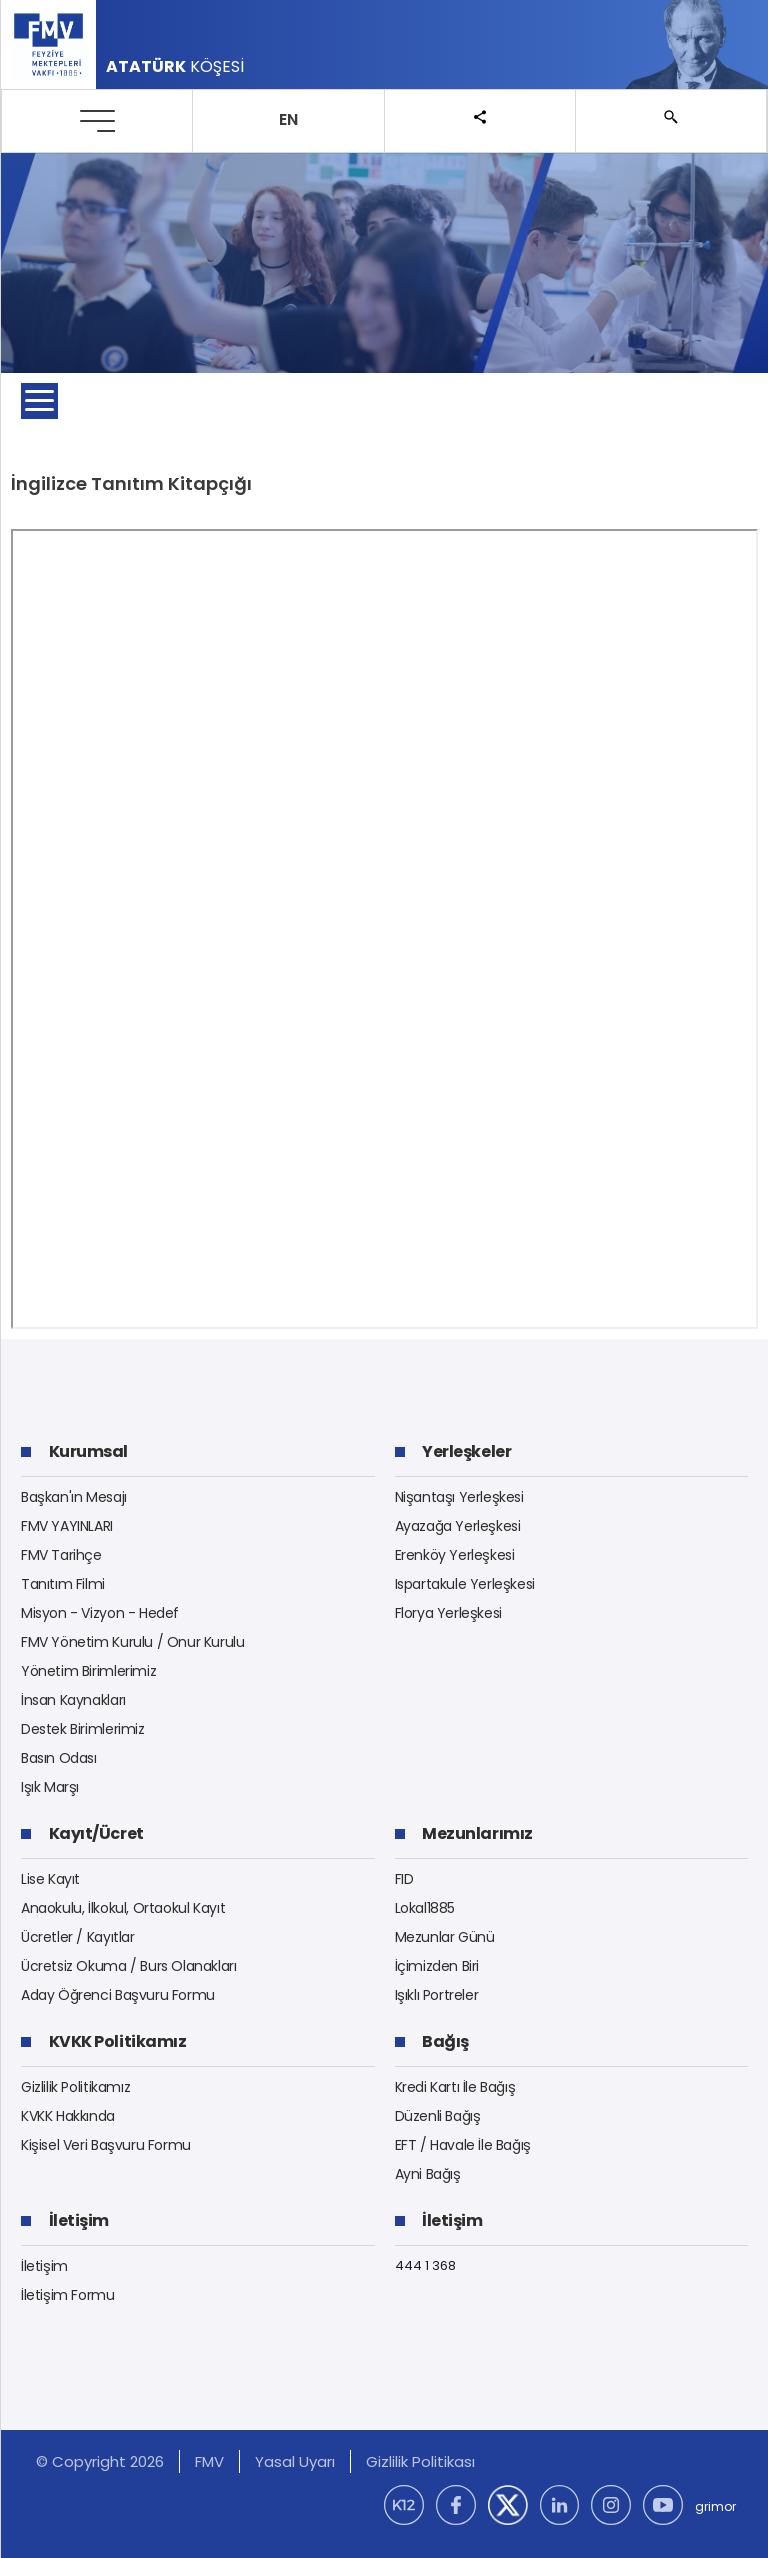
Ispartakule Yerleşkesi (465, 1584)
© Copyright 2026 (100, 2461)
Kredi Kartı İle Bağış (455, 2087)
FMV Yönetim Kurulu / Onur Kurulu (133, 1642)
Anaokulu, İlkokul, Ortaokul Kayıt (123, 1908)
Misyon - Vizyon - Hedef (100, 1613)
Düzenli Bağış (438, 2116)
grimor (715, 2506)
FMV (209, 2461)
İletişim (44, 2266)
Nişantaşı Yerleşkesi (459, 1497)
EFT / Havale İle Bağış (463, 2145)
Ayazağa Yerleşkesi (458, 1526)
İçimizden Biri (437, 1966)
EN (288, 119)
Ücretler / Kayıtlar (78, 1937)
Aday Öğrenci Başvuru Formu (118, 1995)
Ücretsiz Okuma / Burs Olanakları (129, 1966)
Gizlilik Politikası (420, 2461)
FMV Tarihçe (61, 1555)
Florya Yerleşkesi (448, 1613)
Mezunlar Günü (445, 1937)
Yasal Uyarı (295, 2461)
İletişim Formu (68, 2295)
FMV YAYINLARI (67, 1526)
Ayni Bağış (428, 2174)
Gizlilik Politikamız (75, 2087)
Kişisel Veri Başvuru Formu (106, 2145)
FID (404, 1879)
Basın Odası (59, 1758)
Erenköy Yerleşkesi (455, 1555)
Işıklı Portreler (437, 1995)
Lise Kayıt (50, 1879)
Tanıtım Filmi (63, 1584)
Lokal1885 (425, 1908)
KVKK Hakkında (68, 2116)
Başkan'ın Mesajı (74, 1497)
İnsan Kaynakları (73, 1700)
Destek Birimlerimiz (83, 1729)
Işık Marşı (50, 1787)
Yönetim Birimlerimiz (88, 1671)
